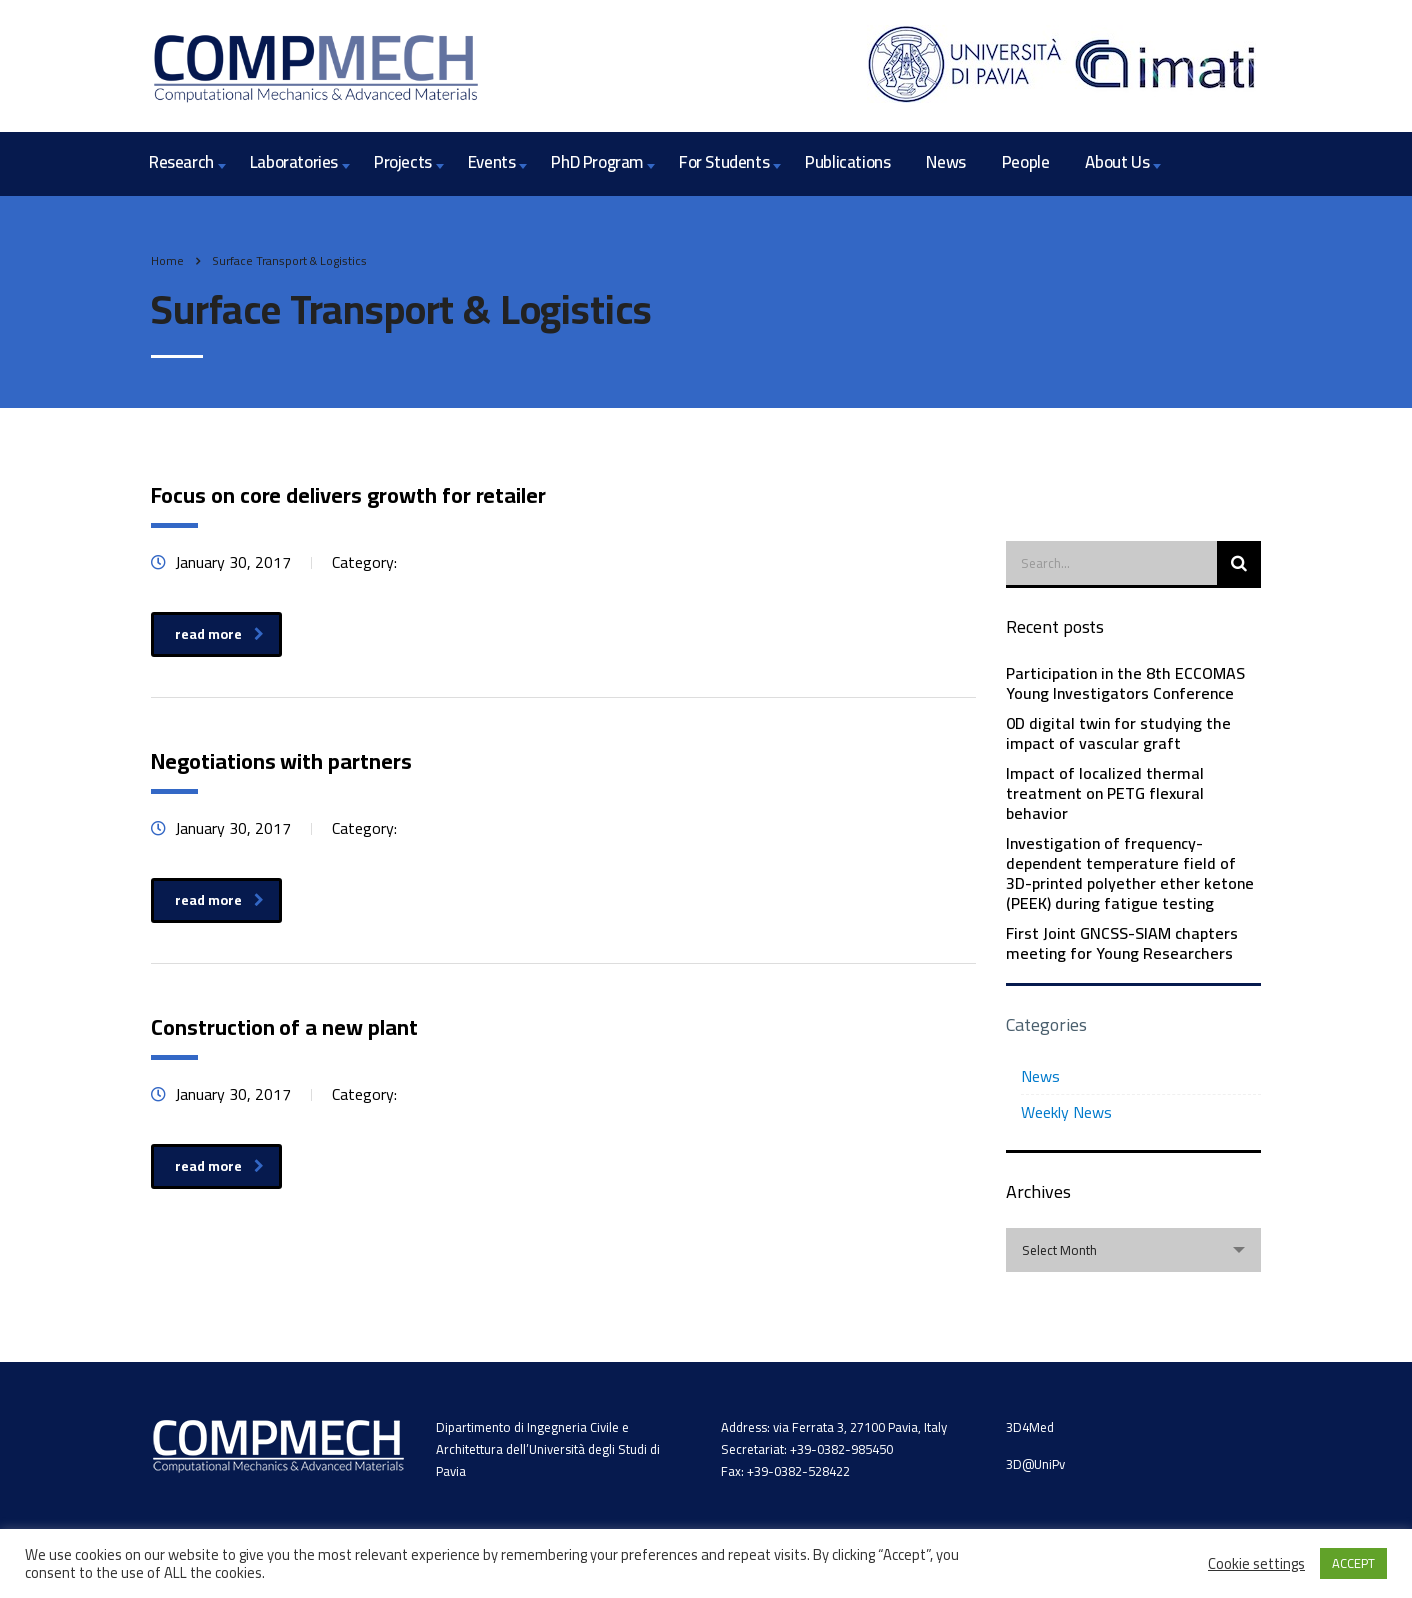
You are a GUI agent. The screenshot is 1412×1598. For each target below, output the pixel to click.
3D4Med (1030, 1427)
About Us (1117, 162)
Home (167, 260)
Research (181, 162)
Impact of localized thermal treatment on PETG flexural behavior (1105, 793)
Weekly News (1066, 1112)
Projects (403, 162)
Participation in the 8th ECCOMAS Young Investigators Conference (1125, 683)
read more (219, 634)
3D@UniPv (1035, 1464)
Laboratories (294, 162)
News (945, 162)
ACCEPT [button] (1353, 1563)
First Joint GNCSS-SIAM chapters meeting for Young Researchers (1122, 943)
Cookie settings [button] (1256, 1564)
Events (492, 162)
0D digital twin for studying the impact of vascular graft (1118, 733)
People (1026, 162)
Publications (847, 162)
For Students (724, 162)
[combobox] (1133, 1250)
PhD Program (597, 162)
